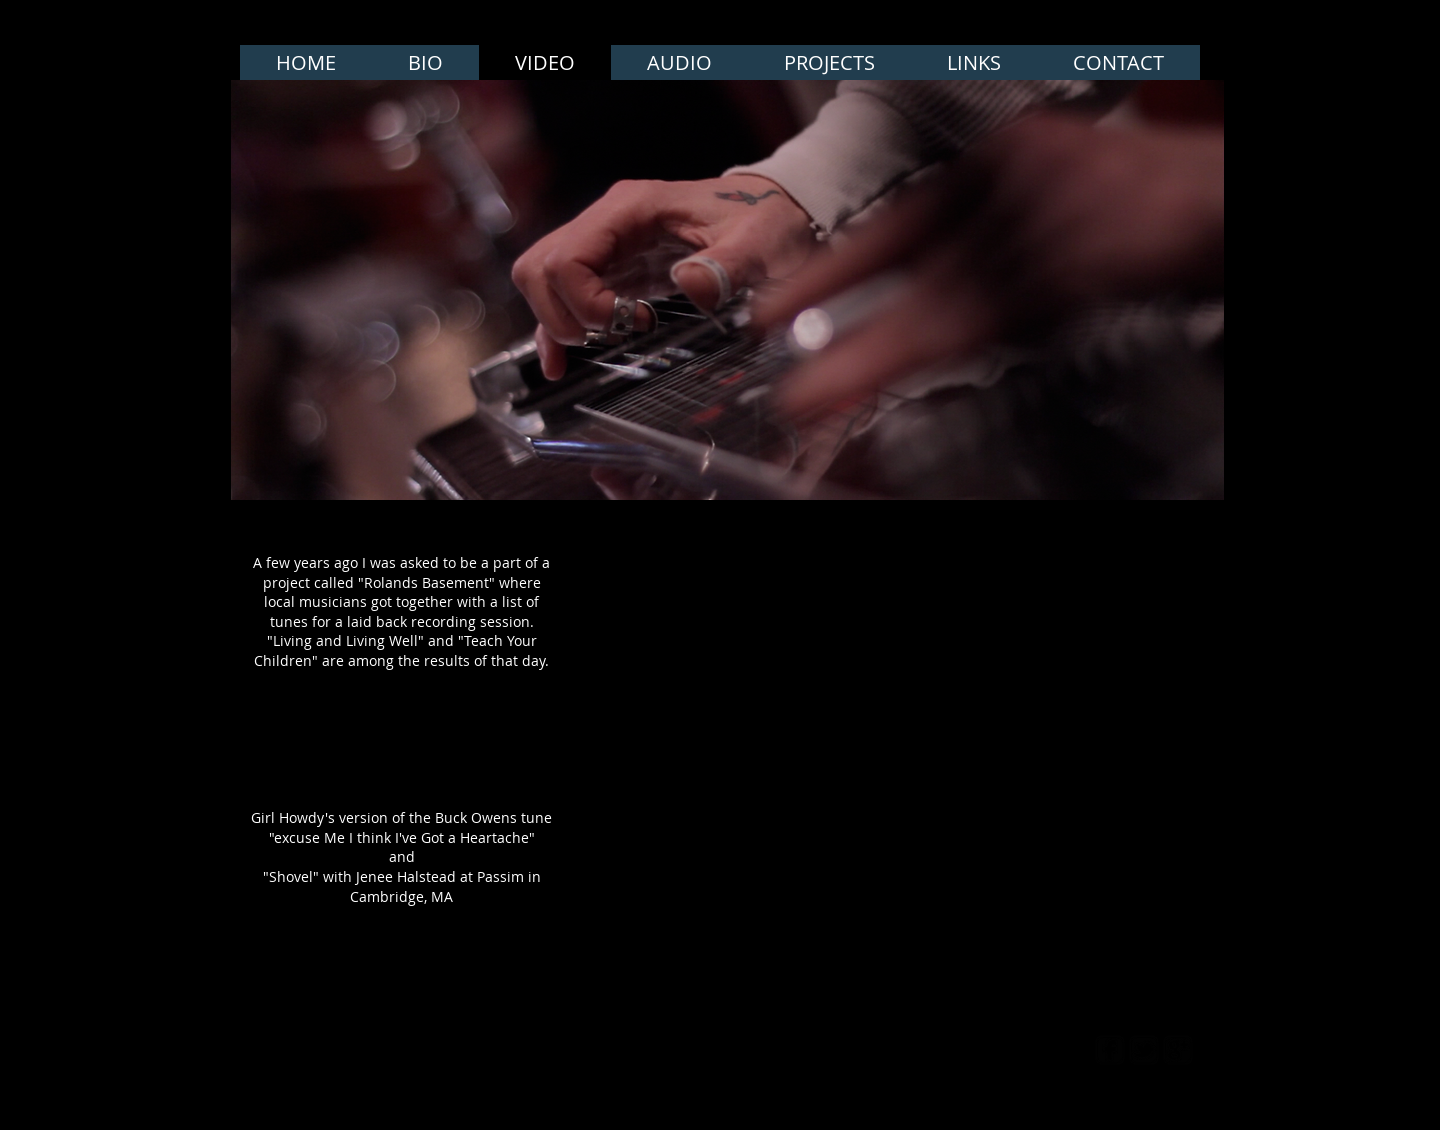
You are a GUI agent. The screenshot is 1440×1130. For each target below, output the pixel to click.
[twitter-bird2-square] (1144, 1050)
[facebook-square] (1110, 1050)
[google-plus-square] (1178, 1050)
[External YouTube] (712, 625)
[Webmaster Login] (1001, 1049)
